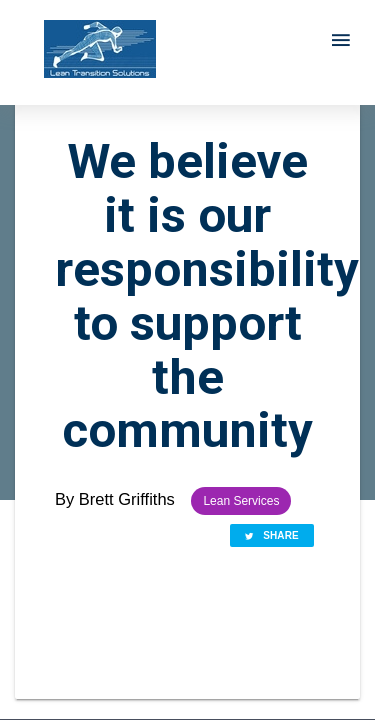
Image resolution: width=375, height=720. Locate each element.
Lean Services (241, 501)
